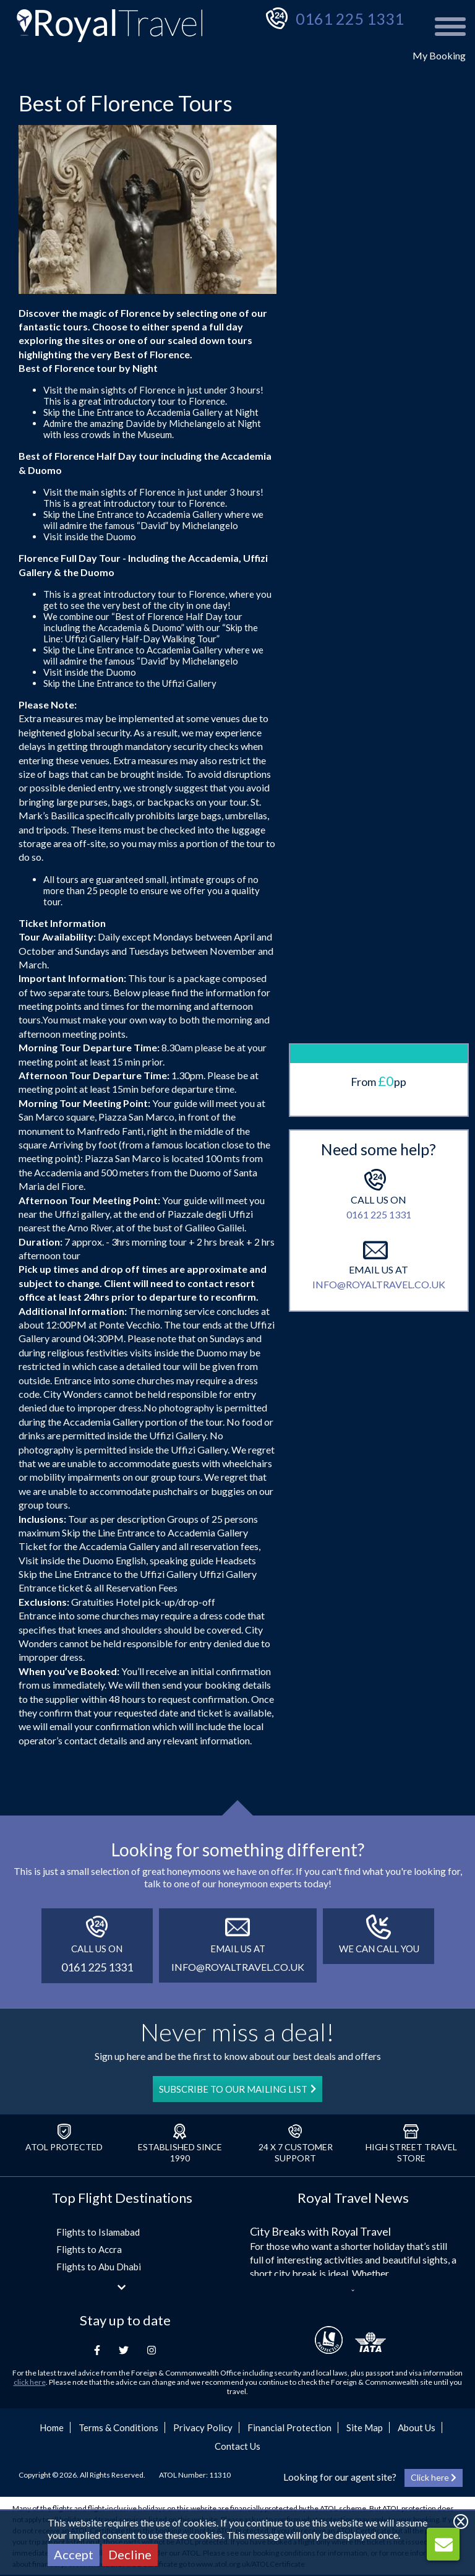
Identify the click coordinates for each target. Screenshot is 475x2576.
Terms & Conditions (118, 2427)
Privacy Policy (203, 2427)
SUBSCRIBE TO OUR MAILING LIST (237, 2089)
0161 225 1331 (350, 18)
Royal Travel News (353, 2197)
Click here (433, 2477)
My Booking (439, 55)
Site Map (364, 2427)
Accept (73, 2554)
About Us (416, 2427)
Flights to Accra (89, 2249)
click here (30, 2382)
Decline (130, 2554)
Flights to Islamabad (98, 2232)
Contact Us (237, 2446)
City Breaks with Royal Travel (320, 2231)
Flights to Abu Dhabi (98, 2266)
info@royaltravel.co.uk (378, 1071)
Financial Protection (289, 2427)
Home (52, 2427)
